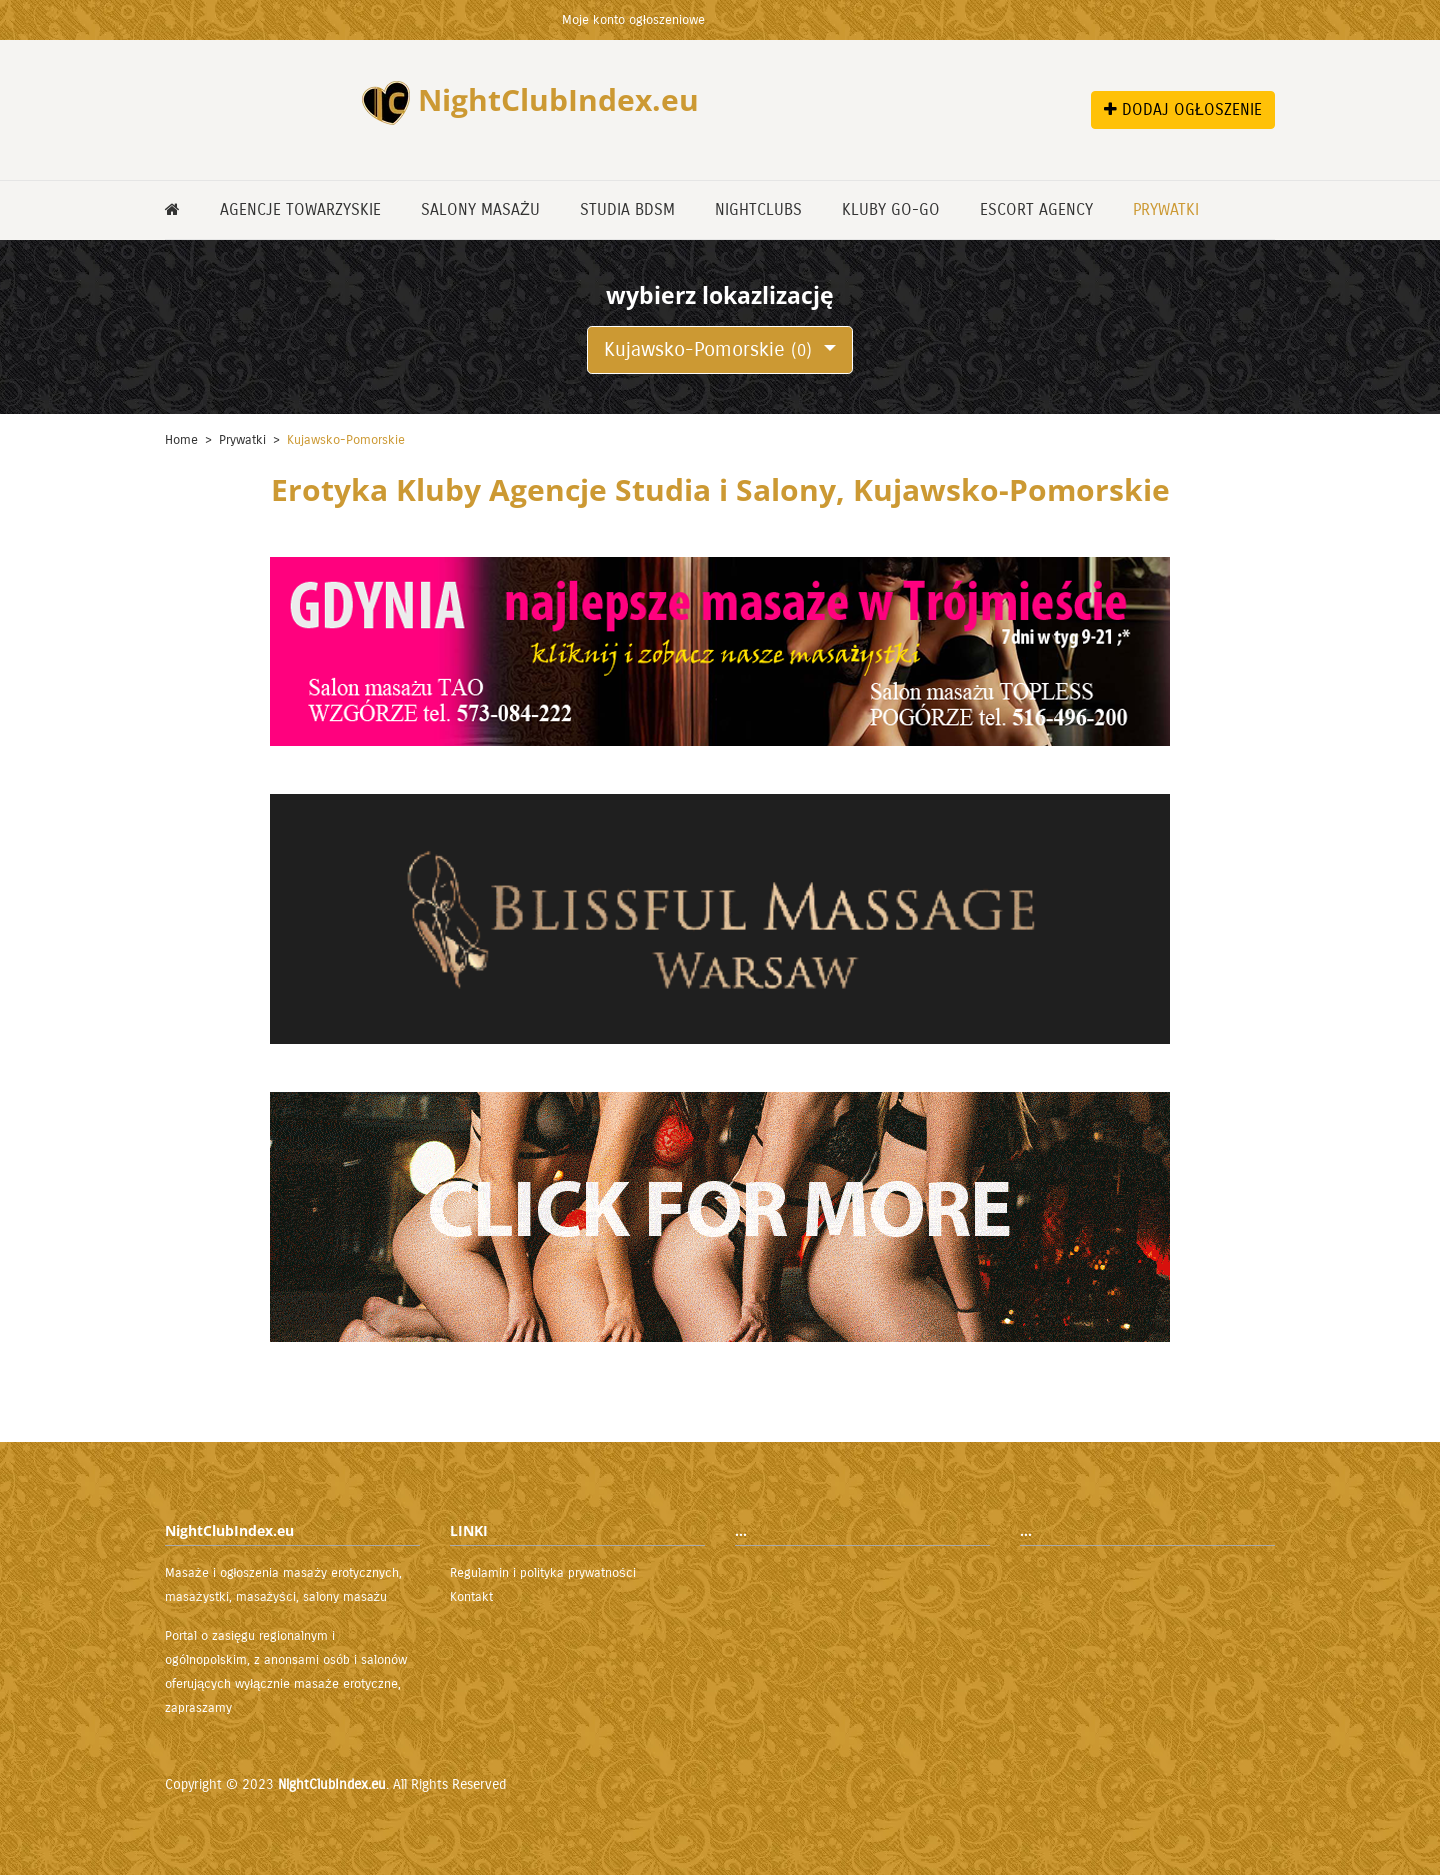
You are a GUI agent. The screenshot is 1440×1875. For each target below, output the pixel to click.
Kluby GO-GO (891, 209)
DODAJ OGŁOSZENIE (1183, 109)
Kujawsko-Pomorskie (711, 349)
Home (181, 440)
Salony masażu (480, 209)
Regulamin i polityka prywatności (543, 1573)
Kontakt (471, 1597)
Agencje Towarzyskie (300, 209)
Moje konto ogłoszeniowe (633, 20)
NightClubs (758, 209)
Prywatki (1166, 209)
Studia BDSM (627, 209)
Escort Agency (1036, 209)
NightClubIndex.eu (332, 1784)
